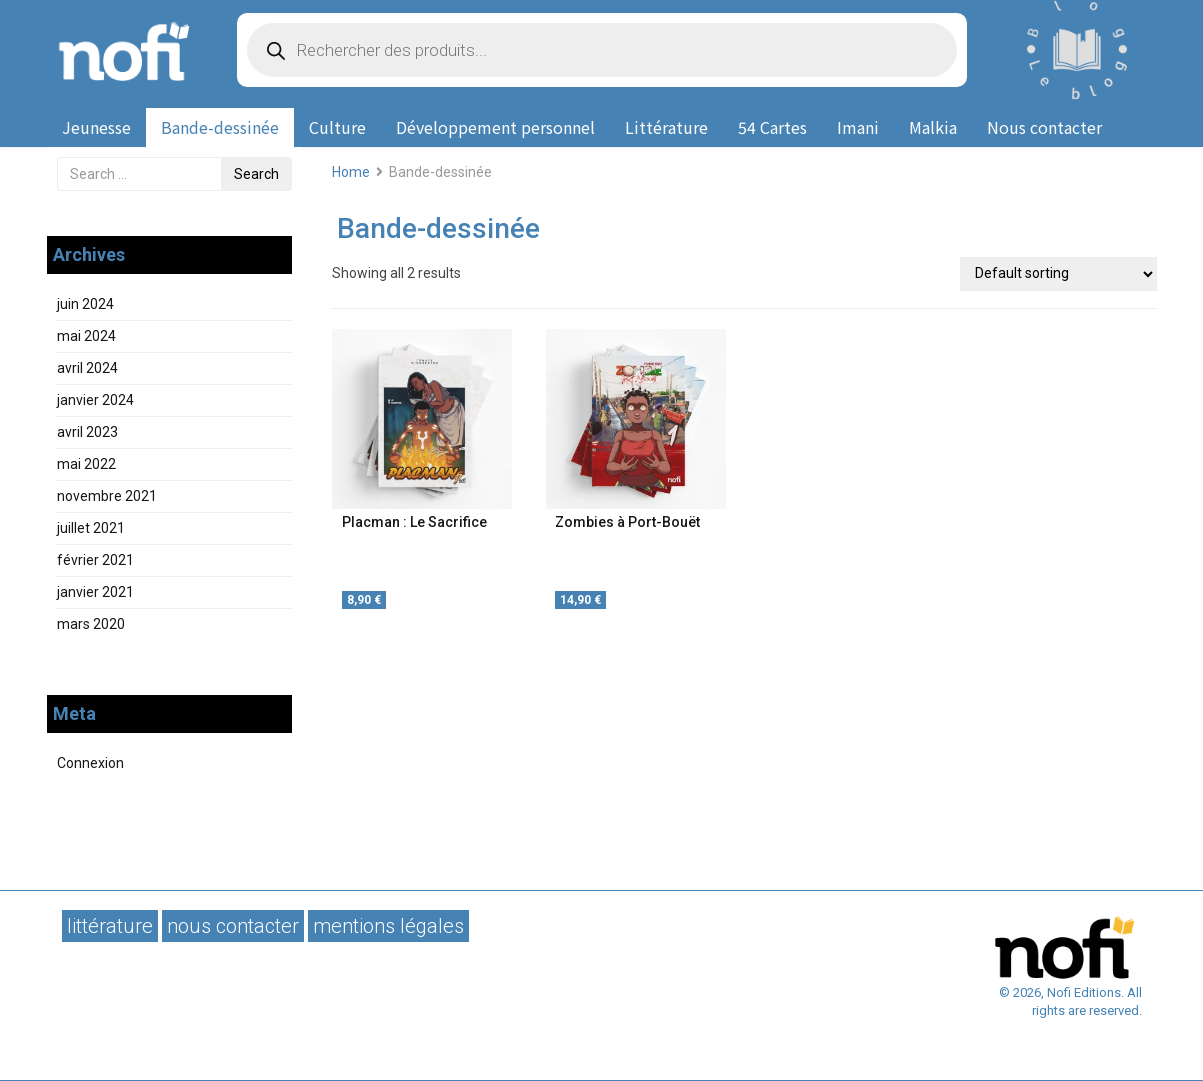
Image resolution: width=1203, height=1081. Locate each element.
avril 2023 (87, 432)
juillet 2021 (91, 528)
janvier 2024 (95, 400)
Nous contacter (1044, 127)
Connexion (90, 763)
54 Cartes (772, 127)
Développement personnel (495, 127)
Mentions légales (388, 926)
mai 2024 (86, 336)
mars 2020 (91, 624)
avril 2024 (87, 368)
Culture (337, 127)
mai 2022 (86, 464)
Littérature (666, 127)
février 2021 (95, 560)
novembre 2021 (107, 496)
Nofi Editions (127, 50)
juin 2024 (85, 304)
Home (351, 172)
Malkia (933, 127)
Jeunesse (96, 127)
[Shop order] (1058, 274)
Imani (858, 127)
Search (256, 174)
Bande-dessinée (220, 127)
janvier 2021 (95, 592)
